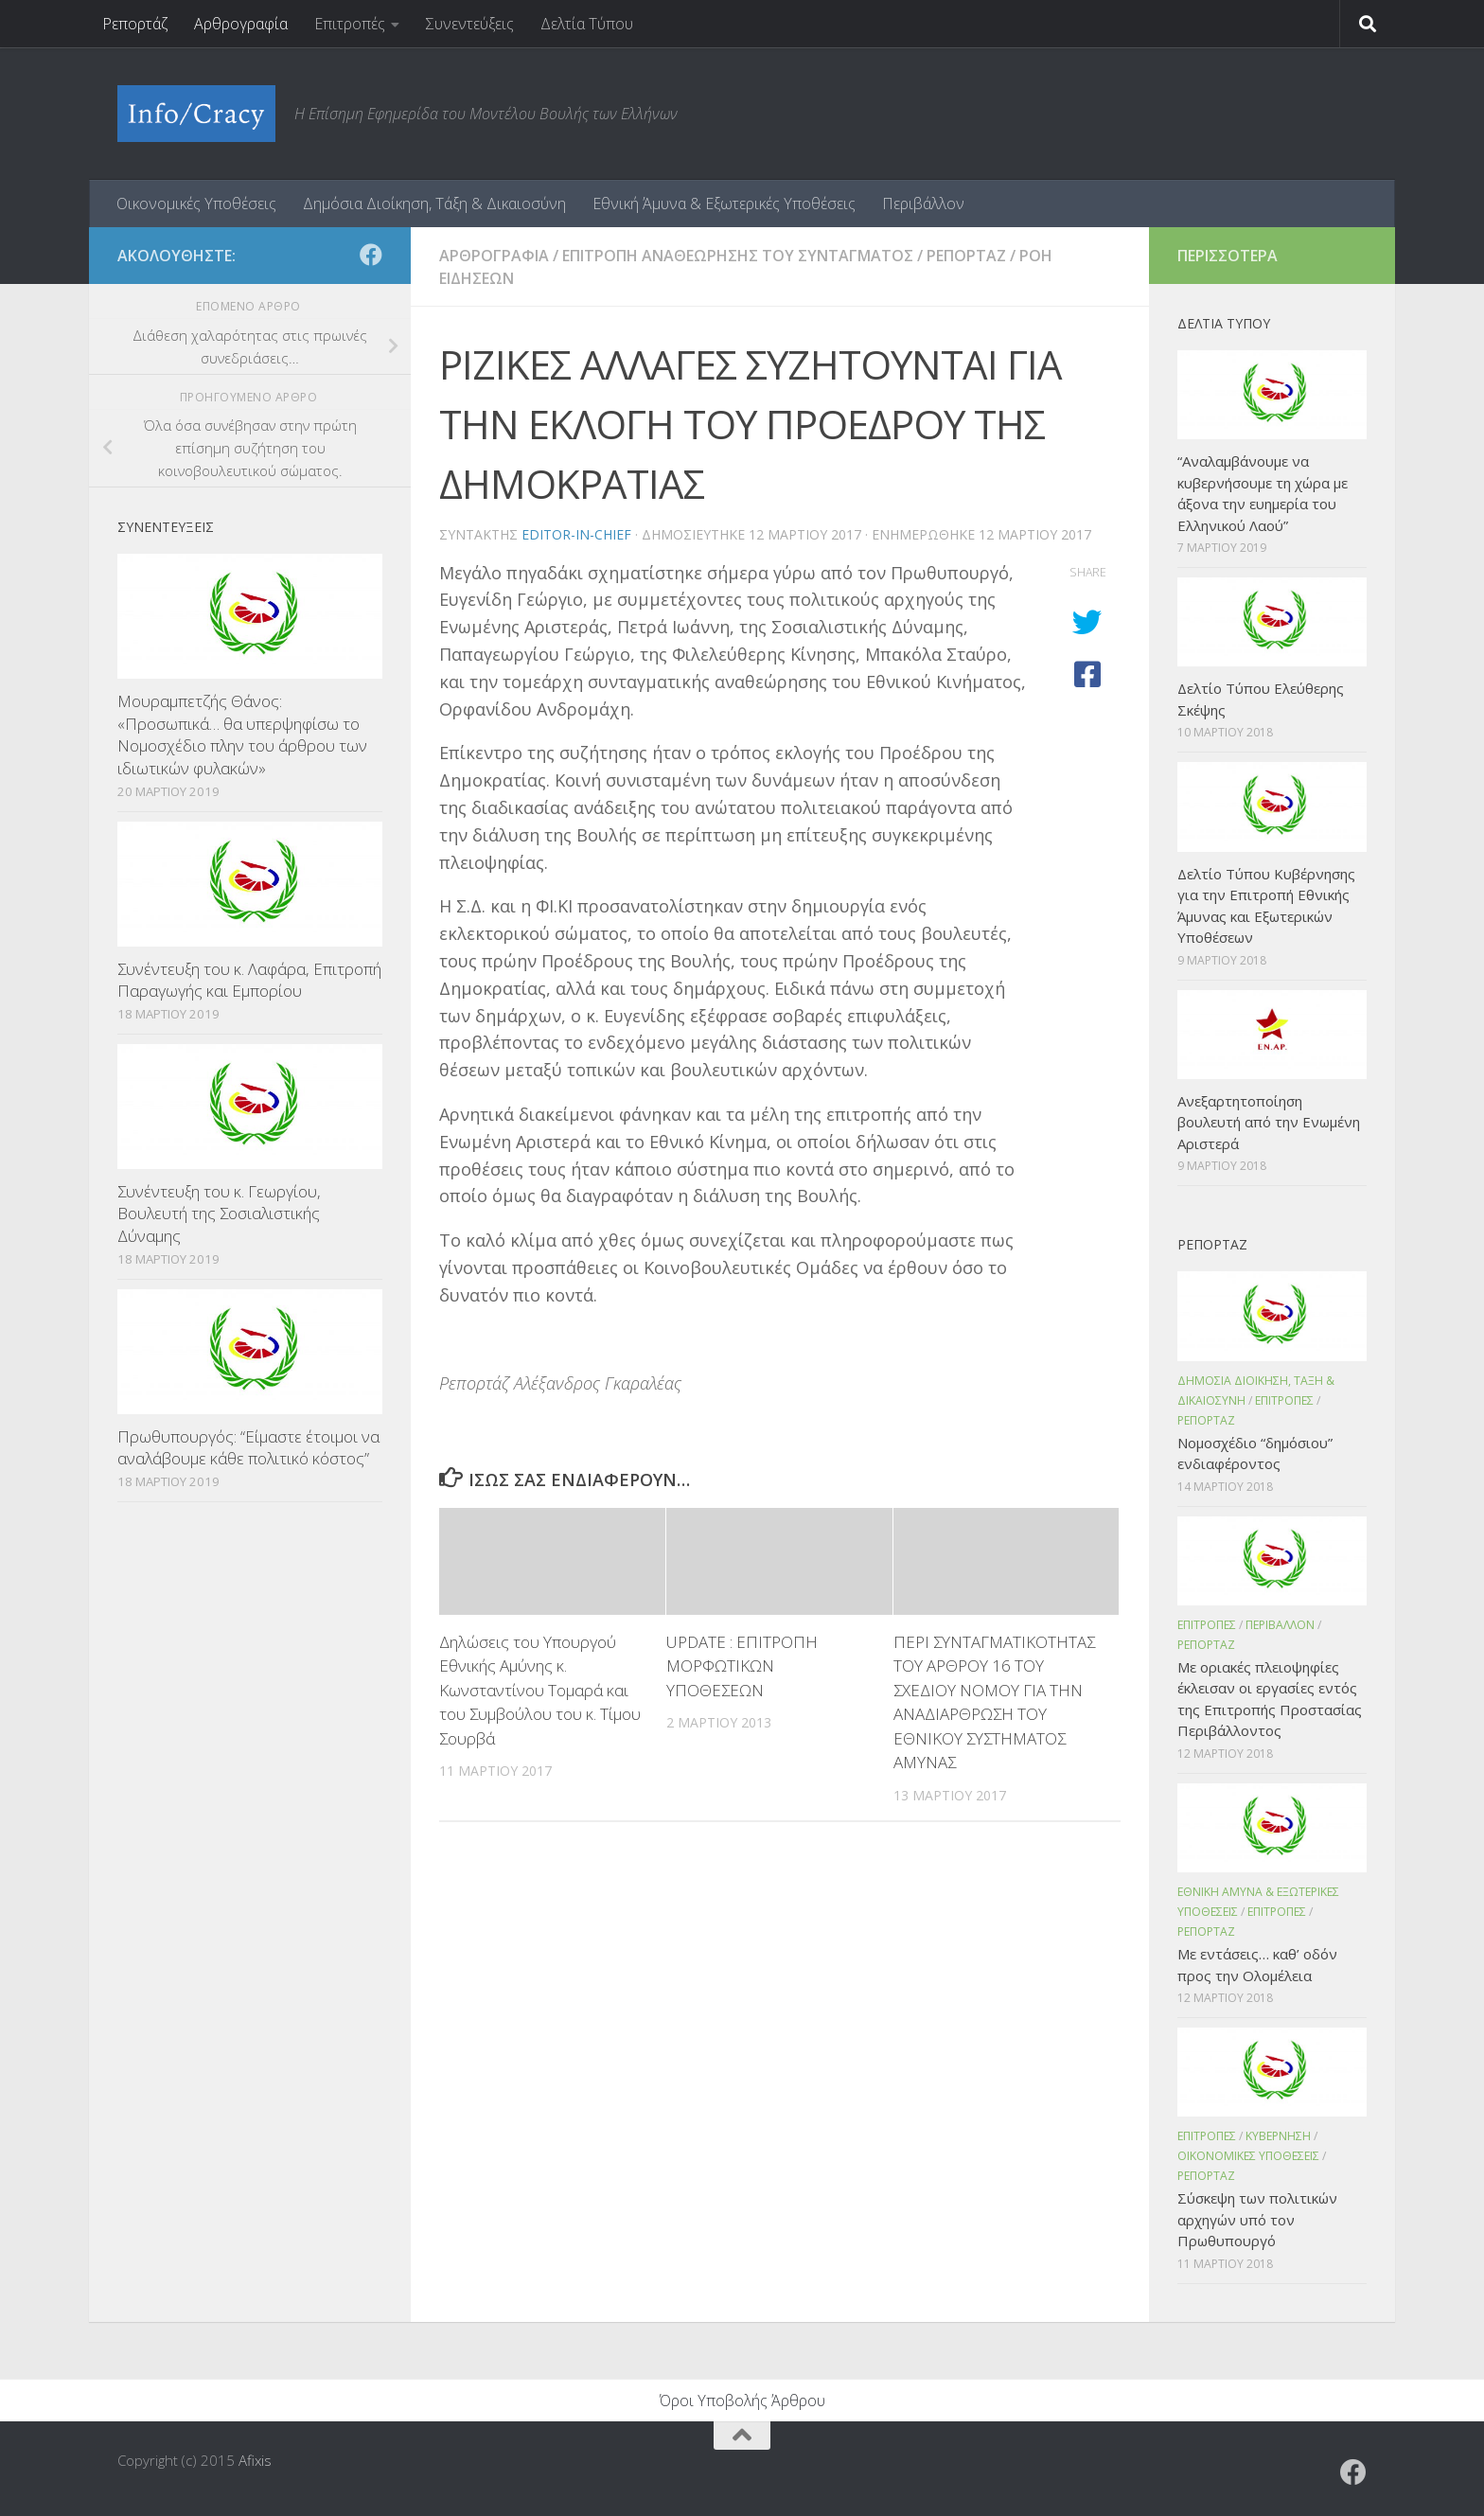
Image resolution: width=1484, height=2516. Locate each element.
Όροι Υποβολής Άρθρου (742, 2400)
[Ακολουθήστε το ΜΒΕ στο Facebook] (371, 254)
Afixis (255, 2460)
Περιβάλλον (923, 203)
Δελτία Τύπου (586, 23)
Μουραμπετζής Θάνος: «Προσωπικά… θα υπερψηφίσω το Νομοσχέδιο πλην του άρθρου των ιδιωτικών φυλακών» (242, 734)
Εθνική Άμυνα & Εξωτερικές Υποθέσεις (724, 203)
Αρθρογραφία (241, 23)
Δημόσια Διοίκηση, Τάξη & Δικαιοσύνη (434, 203)
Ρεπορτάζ (135, 23)
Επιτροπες (1284, 1400)
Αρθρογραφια (494, 255)
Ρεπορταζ (966, 255)
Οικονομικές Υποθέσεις (196, 203)
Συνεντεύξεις (470, 23)
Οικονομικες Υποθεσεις (1248, 2156)
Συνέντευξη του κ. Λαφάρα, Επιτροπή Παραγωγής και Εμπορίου (249, 980)
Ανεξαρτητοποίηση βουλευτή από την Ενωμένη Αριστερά (1268, 1122)
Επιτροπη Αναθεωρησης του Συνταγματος (737, 255)
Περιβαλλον (1280, 1625)
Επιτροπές (349, 23)
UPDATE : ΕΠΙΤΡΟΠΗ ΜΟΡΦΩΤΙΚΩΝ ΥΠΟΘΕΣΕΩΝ (742, 1666)
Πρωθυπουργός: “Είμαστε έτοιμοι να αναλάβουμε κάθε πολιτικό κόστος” (248, 1448)
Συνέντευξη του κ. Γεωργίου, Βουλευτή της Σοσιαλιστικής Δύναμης (219, 1213)
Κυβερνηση (1278, 2136)
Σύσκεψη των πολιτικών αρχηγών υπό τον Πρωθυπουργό (1257, 2219)
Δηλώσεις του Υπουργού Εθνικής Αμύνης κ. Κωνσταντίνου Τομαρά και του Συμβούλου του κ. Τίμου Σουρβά (540, 1690)
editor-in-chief (576, 534)
